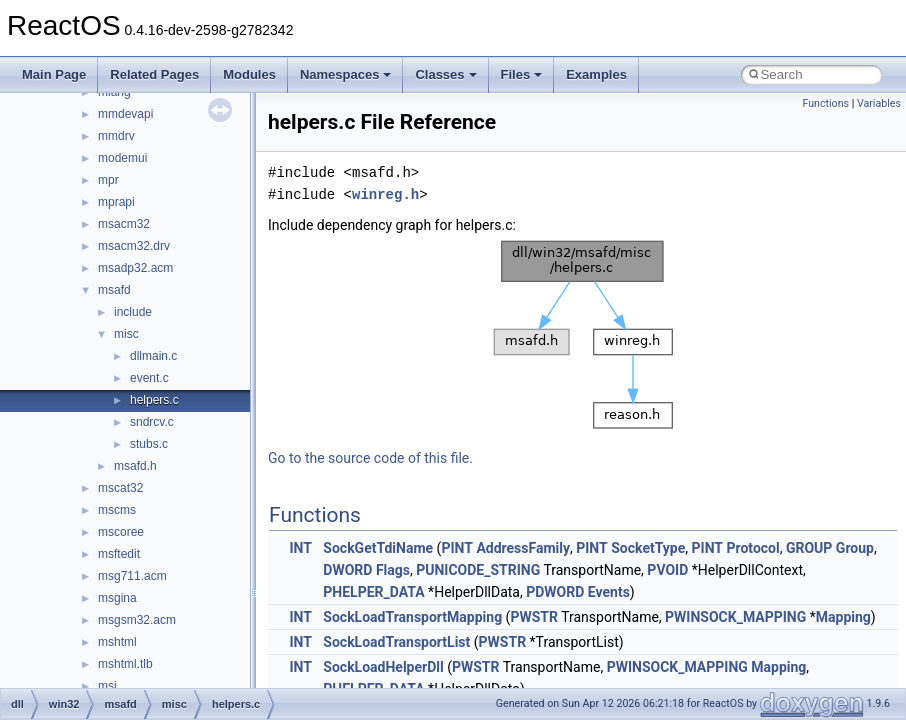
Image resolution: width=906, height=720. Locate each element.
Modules (249, 74)
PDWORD (555, 592)
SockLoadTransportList (396, 642)
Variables (879, 103)
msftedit (119, 554)
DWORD (347, 570)
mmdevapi (125, 114)
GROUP (809, 548)
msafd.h (135, 466)
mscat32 (120, 488)
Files (522, 74)
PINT (456, 548)
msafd (114, 290)
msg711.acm (132, 576)
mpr (108, 180)
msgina (117, 598)
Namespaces (346, 74)
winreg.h (385, 194)
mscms (117, 510)
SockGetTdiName (378, 548)
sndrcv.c (152, 422)
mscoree (121, 532)
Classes (445, 74)
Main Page (54, 74)
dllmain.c (153, 356)
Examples (596, 74)
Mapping (843, 617)
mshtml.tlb (125, 664)
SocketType (648, 548)
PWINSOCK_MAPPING (735, 617)
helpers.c (154, 400)
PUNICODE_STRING (478, 570)
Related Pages (154, 74)
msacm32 (124, 224)
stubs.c (149, 444)
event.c (149, 378)
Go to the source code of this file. (370, 458)
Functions (825, 103)
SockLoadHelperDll (383, 667)
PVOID (667, 570)
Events (609, 592)
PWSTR (534, 617)
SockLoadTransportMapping (412, 617)
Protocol (753, 548)
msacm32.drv (134, 246)
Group (855, 548)
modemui (122, 158)
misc (126, 334)
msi (107, 686)
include (133, 312)
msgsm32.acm (137, 620)
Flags (393, 570)
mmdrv (116, 136)
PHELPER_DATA (373, 592)
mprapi (116, 202)
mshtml (117, 642)
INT (300, 548)
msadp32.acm (135, 268)
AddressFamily (523, 548)
